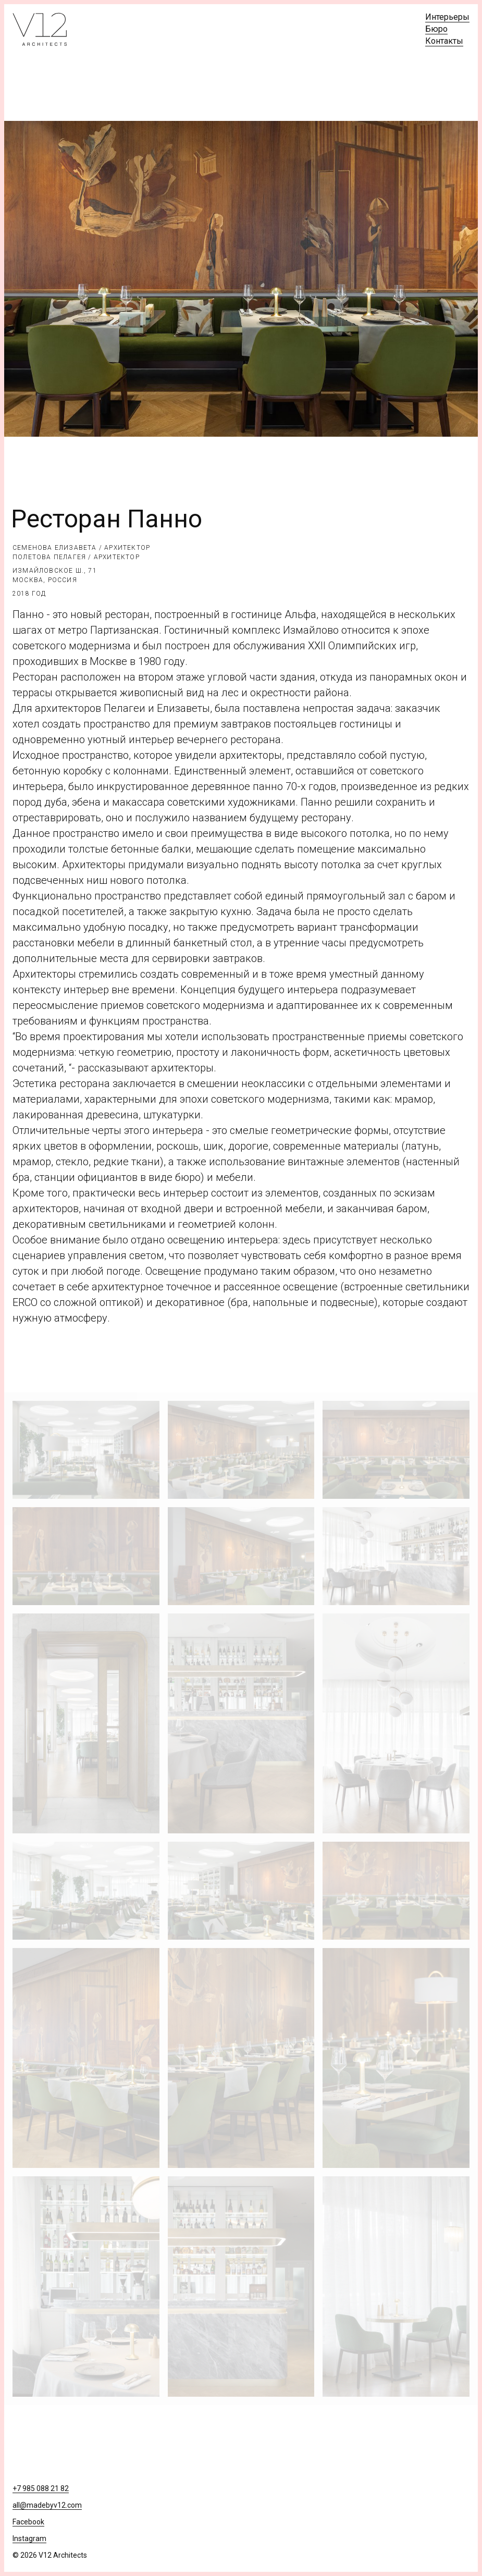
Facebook (28, 2522)
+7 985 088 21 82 (41, 2488)
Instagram (29, 2538)
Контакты (444, 41)
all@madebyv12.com (47, 2505)
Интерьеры (447, 17)
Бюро (436, 29)
